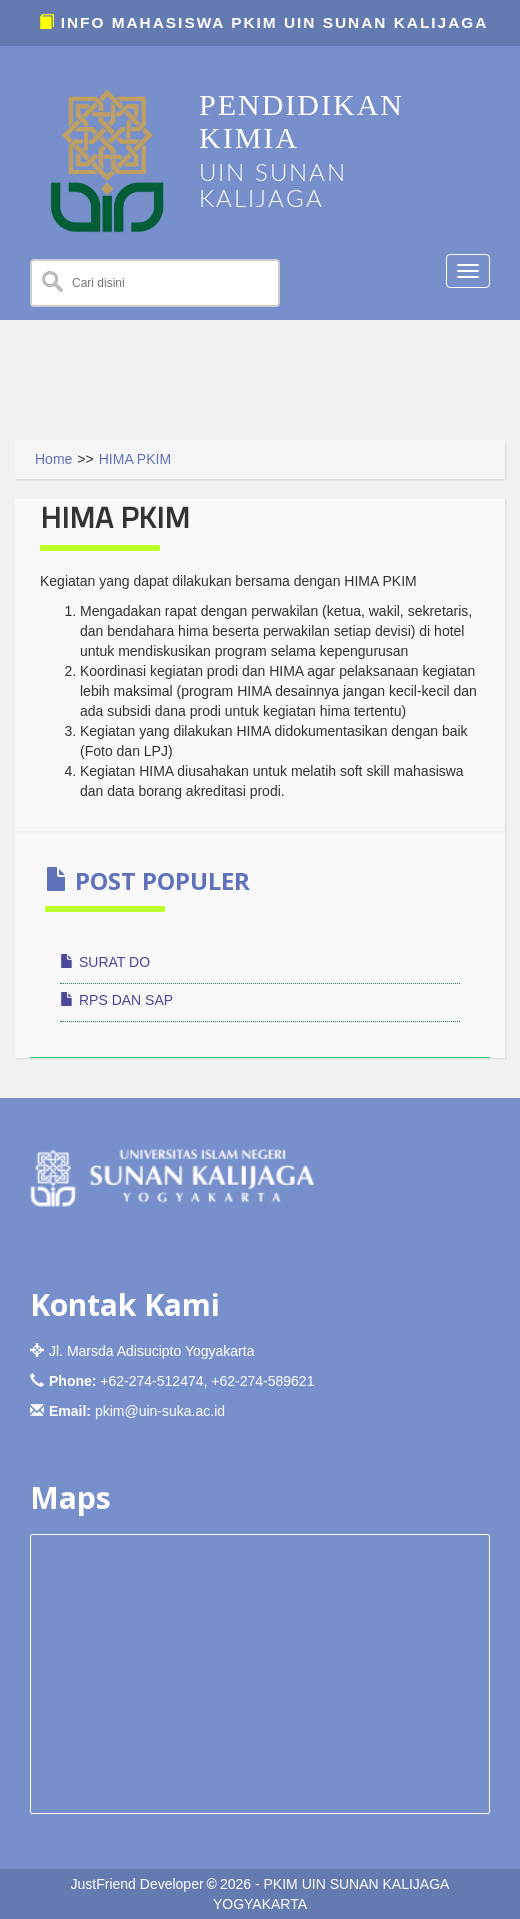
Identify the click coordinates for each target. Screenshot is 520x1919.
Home (53, 459)
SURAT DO (105, 962)
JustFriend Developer (137, 1884)
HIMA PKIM (135, 459)
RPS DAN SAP (116, 1000)
